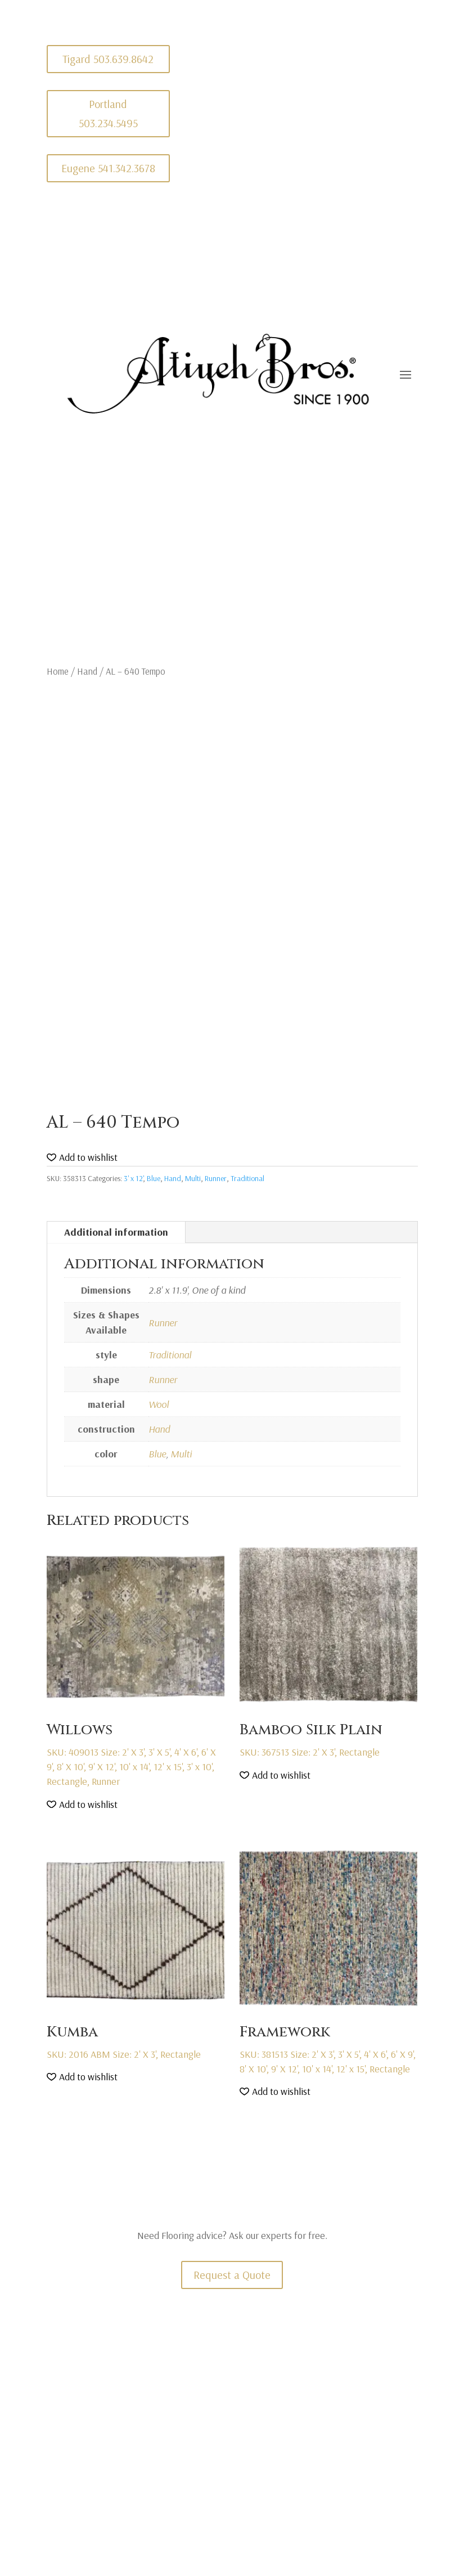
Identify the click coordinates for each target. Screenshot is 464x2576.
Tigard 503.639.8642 (108, 59)
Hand (87, 671)
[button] (82, 1157)
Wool (158, 1404)
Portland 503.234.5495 (108, 113)
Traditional (247, 1178)
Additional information (116, 1232)
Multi (193, 1178)
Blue (153, 1178)
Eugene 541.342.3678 (108, 168)
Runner (216, 1178)
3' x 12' (133, 1178)
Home (58, 671)
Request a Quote (232, 2275)
